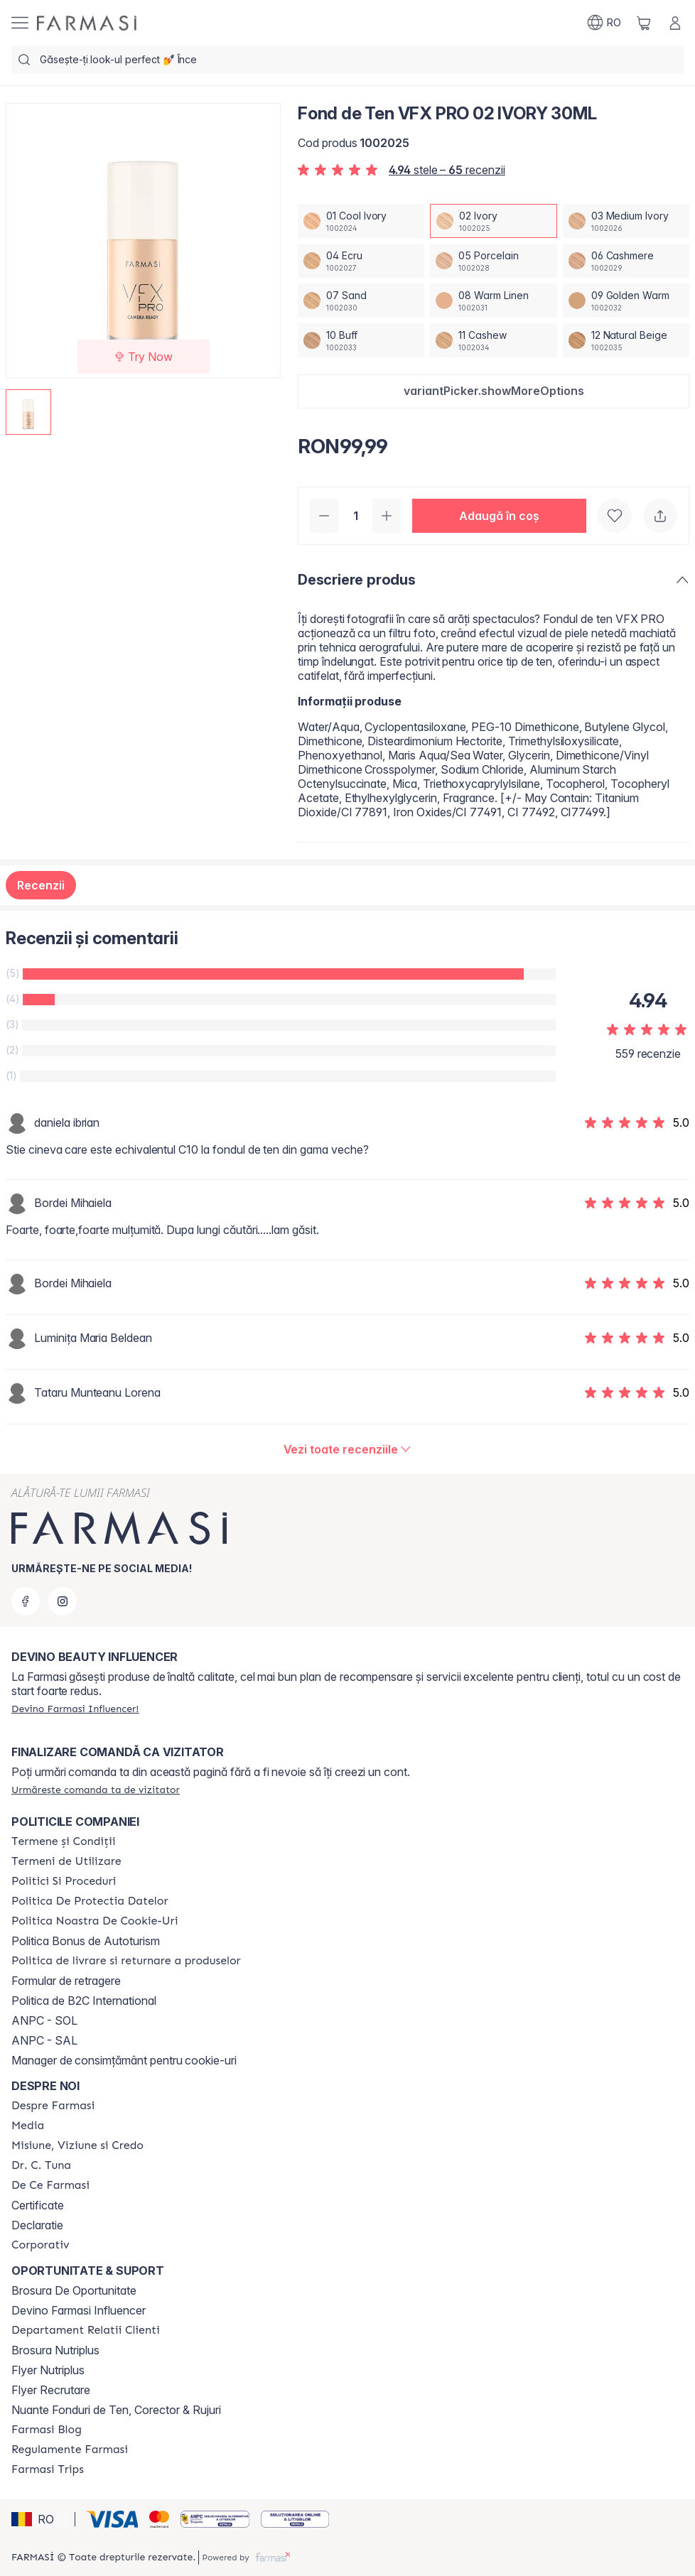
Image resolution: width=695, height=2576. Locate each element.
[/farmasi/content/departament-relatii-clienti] (85, 2330)
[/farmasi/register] (75, 1708)
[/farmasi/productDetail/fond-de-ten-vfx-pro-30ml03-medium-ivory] (626, 221)
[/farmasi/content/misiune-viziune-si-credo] (77, 2145)
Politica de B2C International (83, 2000)
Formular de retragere (66, 1981)
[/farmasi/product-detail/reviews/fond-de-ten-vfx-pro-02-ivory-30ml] (348, 1449)
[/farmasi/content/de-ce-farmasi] (50, 2185)
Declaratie (37, 2225)
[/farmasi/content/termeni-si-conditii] (63, 1841)
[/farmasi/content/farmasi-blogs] (46, 2430)
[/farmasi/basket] (643, 22)
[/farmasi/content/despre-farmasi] (53, 2106)
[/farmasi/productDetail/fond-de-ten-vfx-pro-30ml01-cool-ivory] (361, 221)
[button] (493, 391)
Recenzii (41, 885)
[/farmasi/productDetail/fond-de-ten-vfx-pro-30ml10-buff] (361, 340)
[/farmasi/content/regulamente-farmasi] (69, 2449)
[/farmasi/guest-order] (95, 1789)
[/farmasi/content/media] (27, 2125)
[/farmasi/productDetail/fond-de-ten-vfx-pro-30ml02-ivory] (493, 221)
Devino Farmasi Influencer (78, 2310)
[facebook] (25, 1601)
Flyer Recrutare (50, 2390)
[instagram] (62, 1601)
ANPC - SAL (44, 2040)
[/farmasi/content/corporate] (40, 2245)
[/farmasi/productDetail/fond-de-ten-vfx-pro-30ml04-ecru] (361, 261)
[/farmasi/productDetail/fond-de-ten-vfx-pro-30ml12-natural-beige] (626, 340)
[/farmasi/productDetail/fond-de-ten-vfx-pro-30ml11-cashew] (493, 340)
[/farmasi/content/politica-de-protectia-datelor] (89, 1901)
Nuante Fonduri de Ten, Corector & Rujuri (116, 2410)
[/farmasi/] (86, 23)
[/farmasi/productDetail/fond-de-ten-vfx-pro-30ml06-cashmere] (626, 261)
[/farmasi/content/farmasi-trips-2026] (47, 2469)
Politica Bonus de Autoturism (85, 1941)
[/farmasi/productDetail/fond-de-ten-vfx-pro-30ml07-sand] (361, 300)
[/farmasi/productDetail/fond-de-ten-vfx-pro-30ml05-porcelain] (493, 261)
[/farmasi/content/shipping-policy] (126, 1961)
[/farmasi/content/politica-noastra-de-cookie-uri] (94, 1921)
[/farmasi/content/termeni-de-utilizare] (66, 1861)
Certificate (37, 2205)
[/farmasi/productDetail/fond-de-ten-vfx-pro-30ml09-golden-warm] (626, 300)
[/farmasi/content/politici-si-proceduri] (63, 1881)
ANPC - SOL (44, 2020)
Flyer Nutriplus (48, 2370)
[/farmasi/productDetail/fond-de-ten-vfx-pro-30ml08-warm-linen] (493, 300)
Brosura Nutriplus (55, 2350)
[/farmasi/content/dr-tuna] (41, 2165)
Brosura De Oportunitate (73, 2290)
